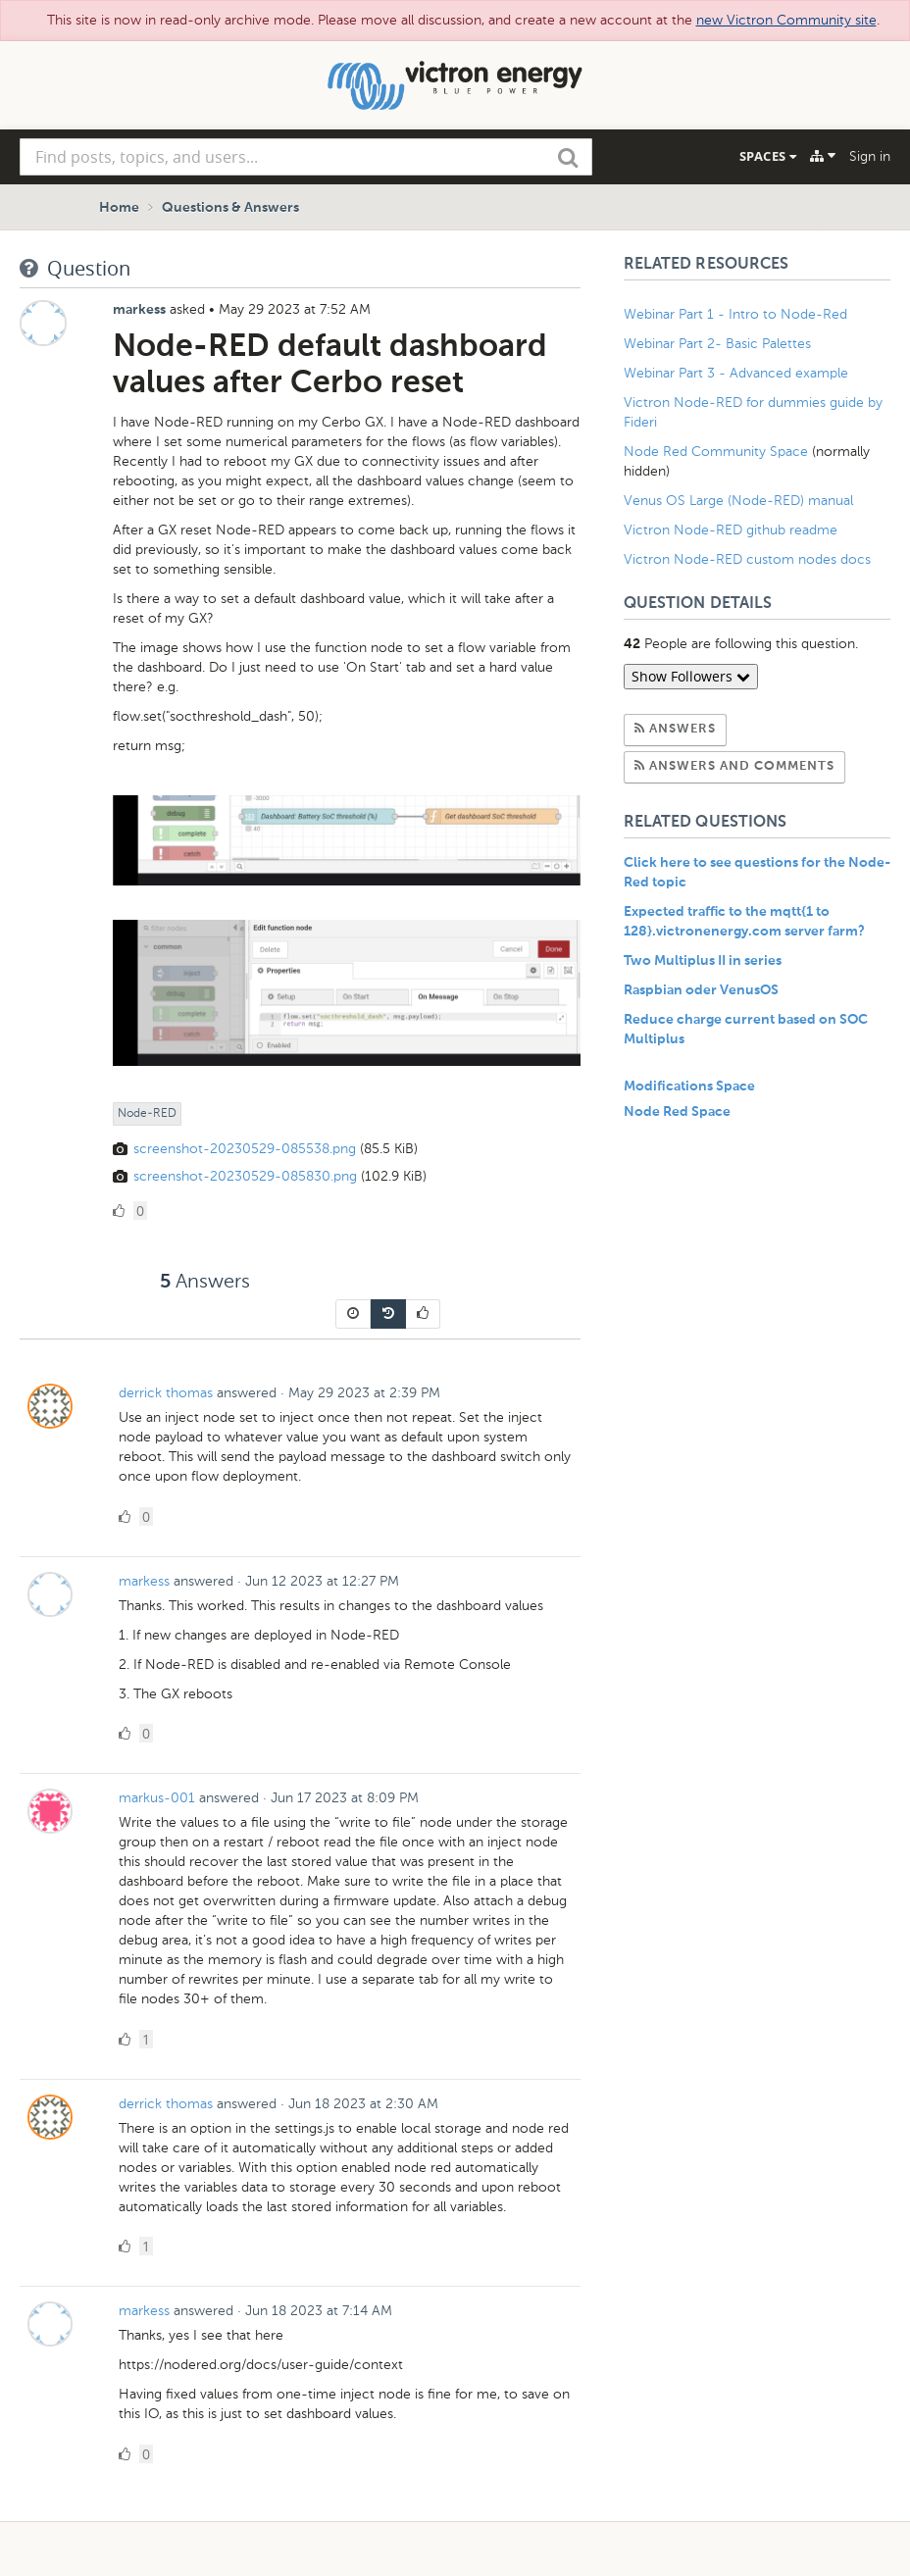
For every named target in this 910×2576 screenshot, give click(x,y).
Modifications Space (689, 1086)
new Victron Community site (786, 20)
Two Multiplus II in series (703, 961)
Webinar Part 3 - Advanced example (736, 373)
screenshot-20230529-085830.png (245, 1176)
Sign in (869, 156)
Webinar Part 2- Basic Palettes (717, 343)
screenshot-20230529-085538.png (244, 1148)
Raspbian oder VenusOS (701, 990)
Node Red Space (677, 1112)
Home (119, 208)
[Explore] (822, 156)
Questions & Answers (230, 208)
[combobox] (306, 157)
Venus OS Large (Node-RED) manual (738, 500)
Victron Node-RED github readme (730, 530)
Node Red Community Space (716, 451)
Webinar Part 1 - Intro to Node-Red (735, 314)
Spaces (767, 156)
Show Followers (691, 676)
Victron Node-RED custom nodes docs (747, 559)
